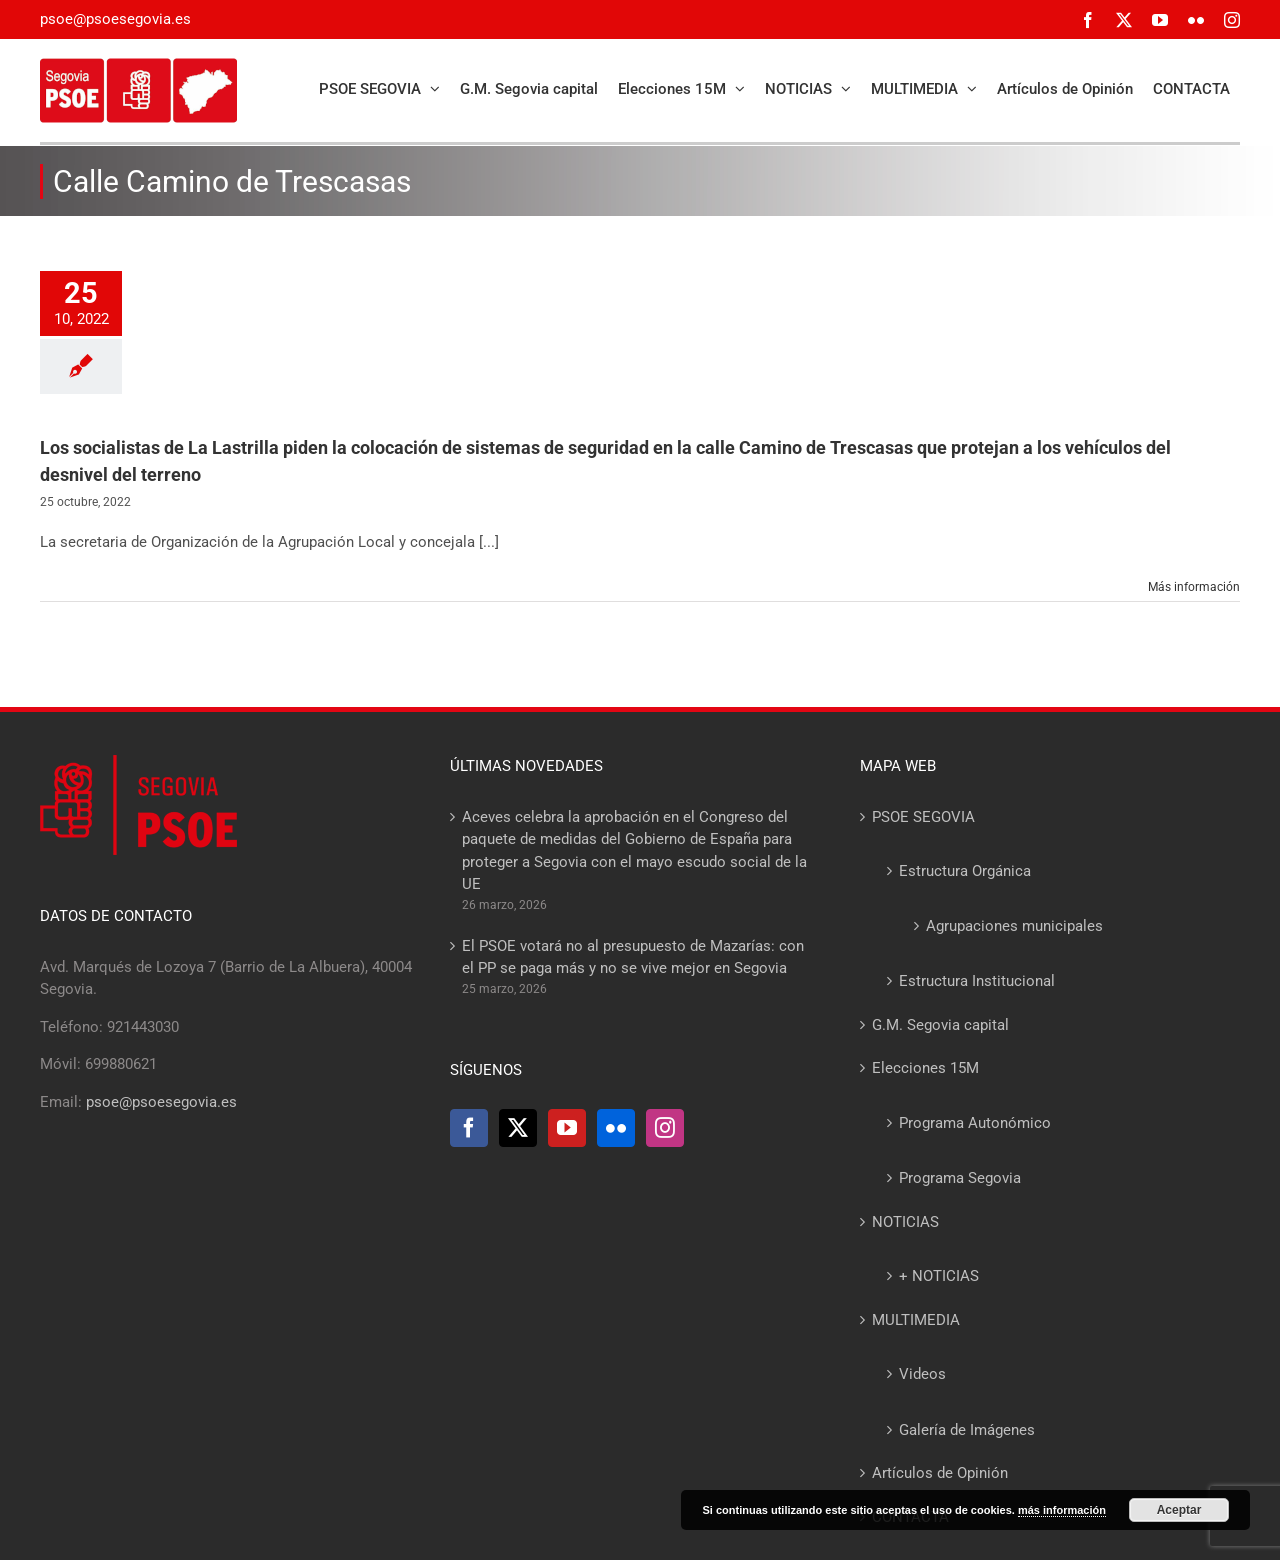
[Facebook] (469, 1128)
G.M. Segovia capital (940, 1025)
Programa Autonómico (975, 1123)
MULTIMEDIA (916, 1320)
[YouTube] (567, 1128)
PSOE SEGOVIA (923, 817)
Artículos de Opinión (940, 1473)
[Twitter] (518, 1128)
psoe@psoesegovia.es (115, 19)
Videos (922, 1374)
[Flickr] (616, 1128)
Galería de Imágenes (967, 1430)
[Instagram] (665, 1128)
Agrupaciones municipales (1014, 926)
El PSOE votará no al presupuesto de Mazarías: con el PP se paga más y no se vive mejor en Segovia (633, 957)
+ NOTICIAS (939, 1276)
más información (1062, 1510)
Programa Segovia (960, 1178)
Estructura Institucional (977, 981)
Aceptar (1179, 1510)
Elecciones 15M (925, 1068)
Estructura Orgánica (965, 871)
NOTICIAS (905, 1222)
